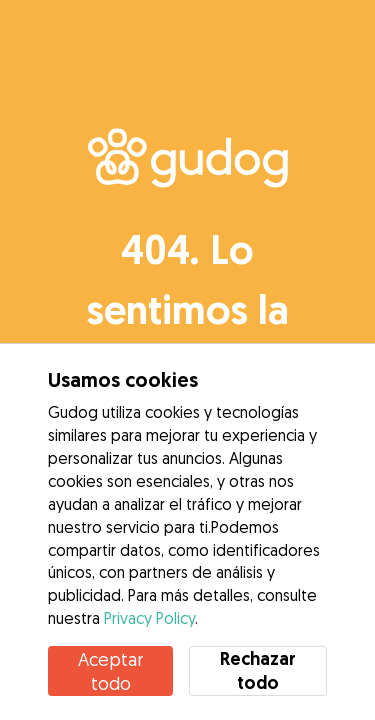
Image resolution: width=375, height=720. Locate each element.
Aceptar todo (110, 671)
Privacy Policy (149, 618)
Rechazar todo (258, 670)
